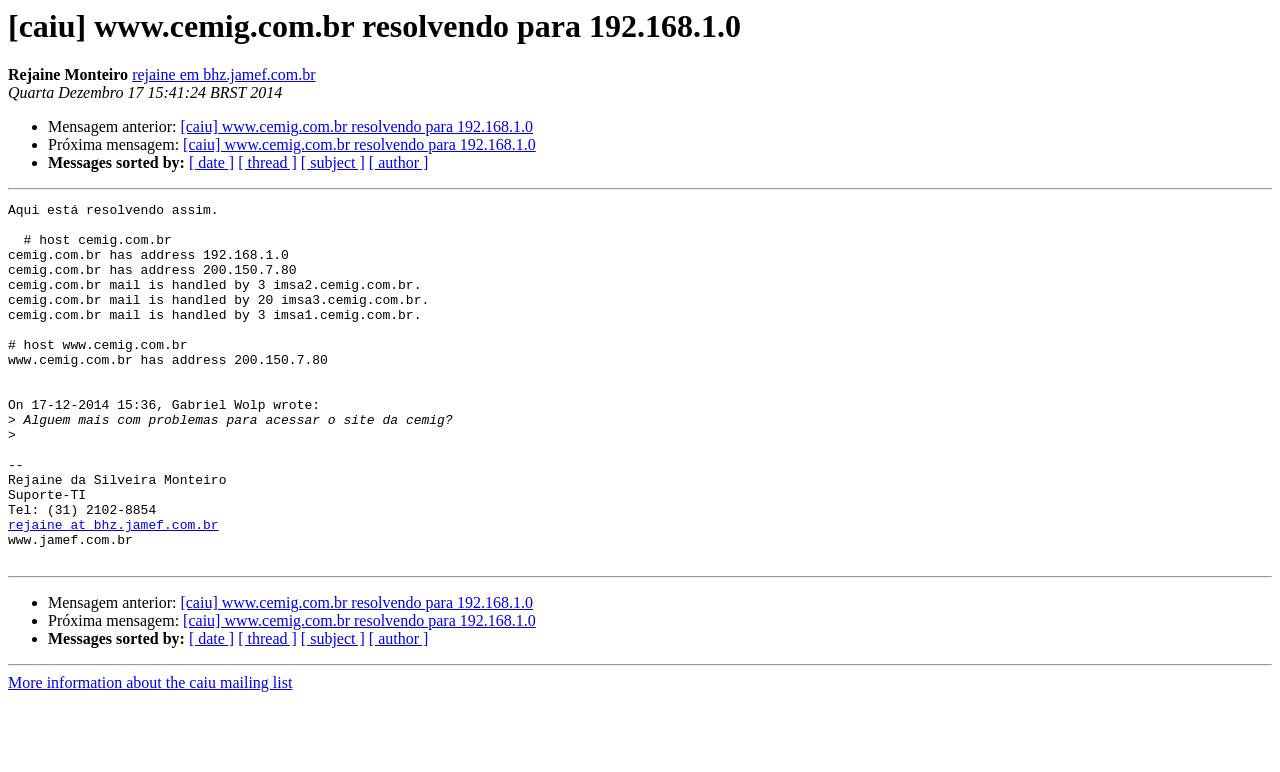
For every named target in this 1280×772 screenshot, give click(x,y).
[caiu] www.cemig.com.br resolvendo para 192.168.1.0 (356, 126)
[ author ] (399, 162)
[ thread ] (267, 162)
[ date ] (211, 162)
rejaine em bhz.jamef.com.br (223, 74)
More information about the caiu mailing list (150, 754)
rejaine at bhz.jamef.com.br (113, 590)
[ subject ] (333, 162)
